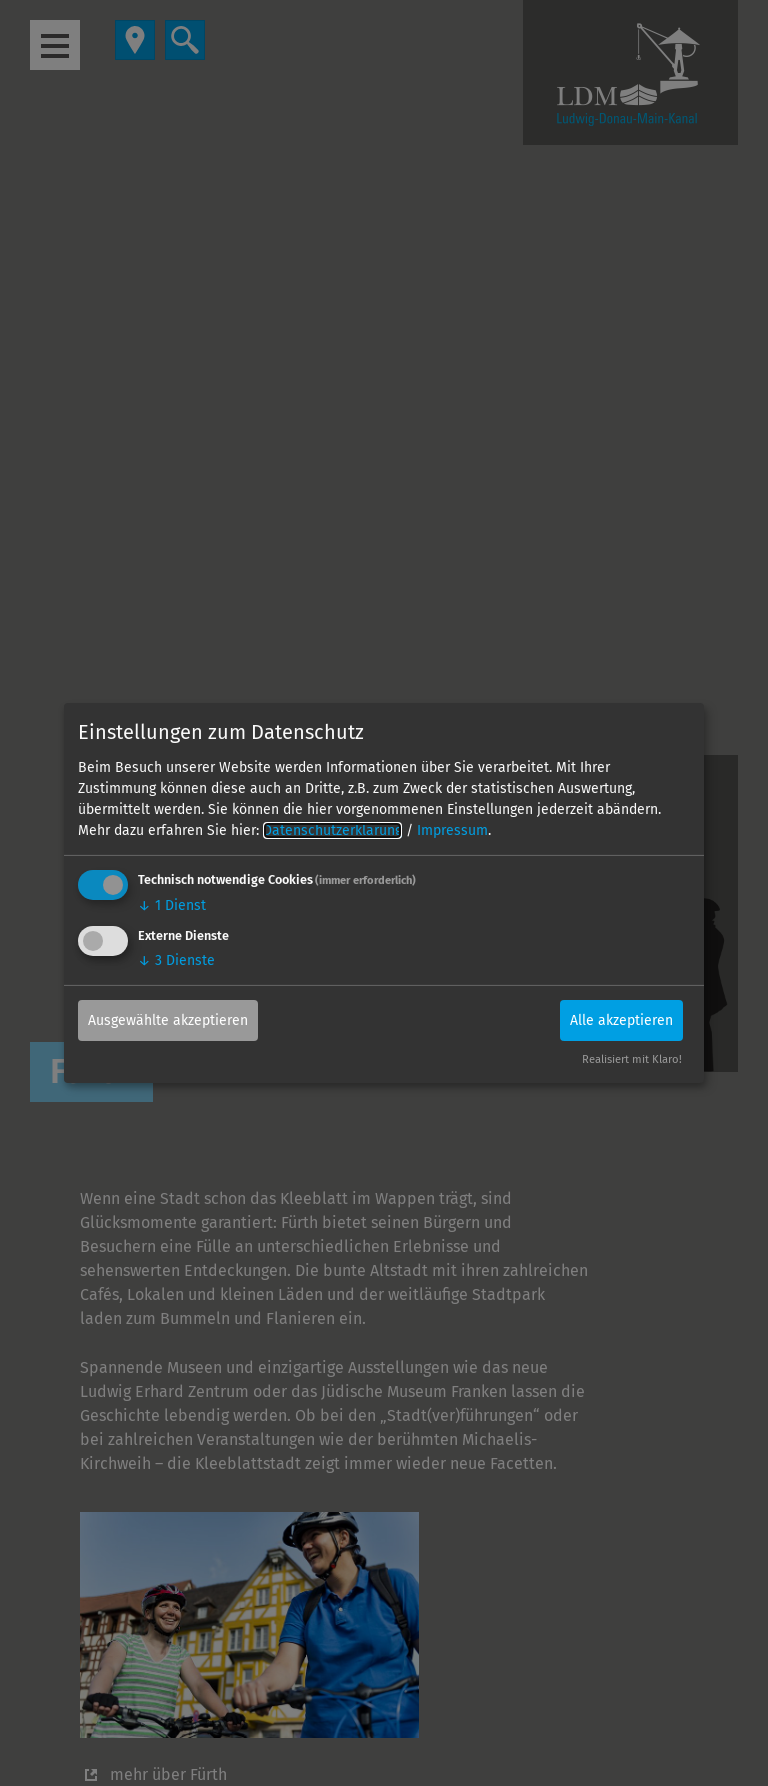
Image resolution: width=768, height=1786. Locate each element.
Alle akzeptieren (621, 1019)
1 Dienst (172, 905)
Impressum (452, 830)
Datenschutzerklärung (332, 830)
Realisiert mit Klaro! (632, 1059)
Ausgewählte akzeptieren (168, 1019)
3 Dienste (176, 959)
